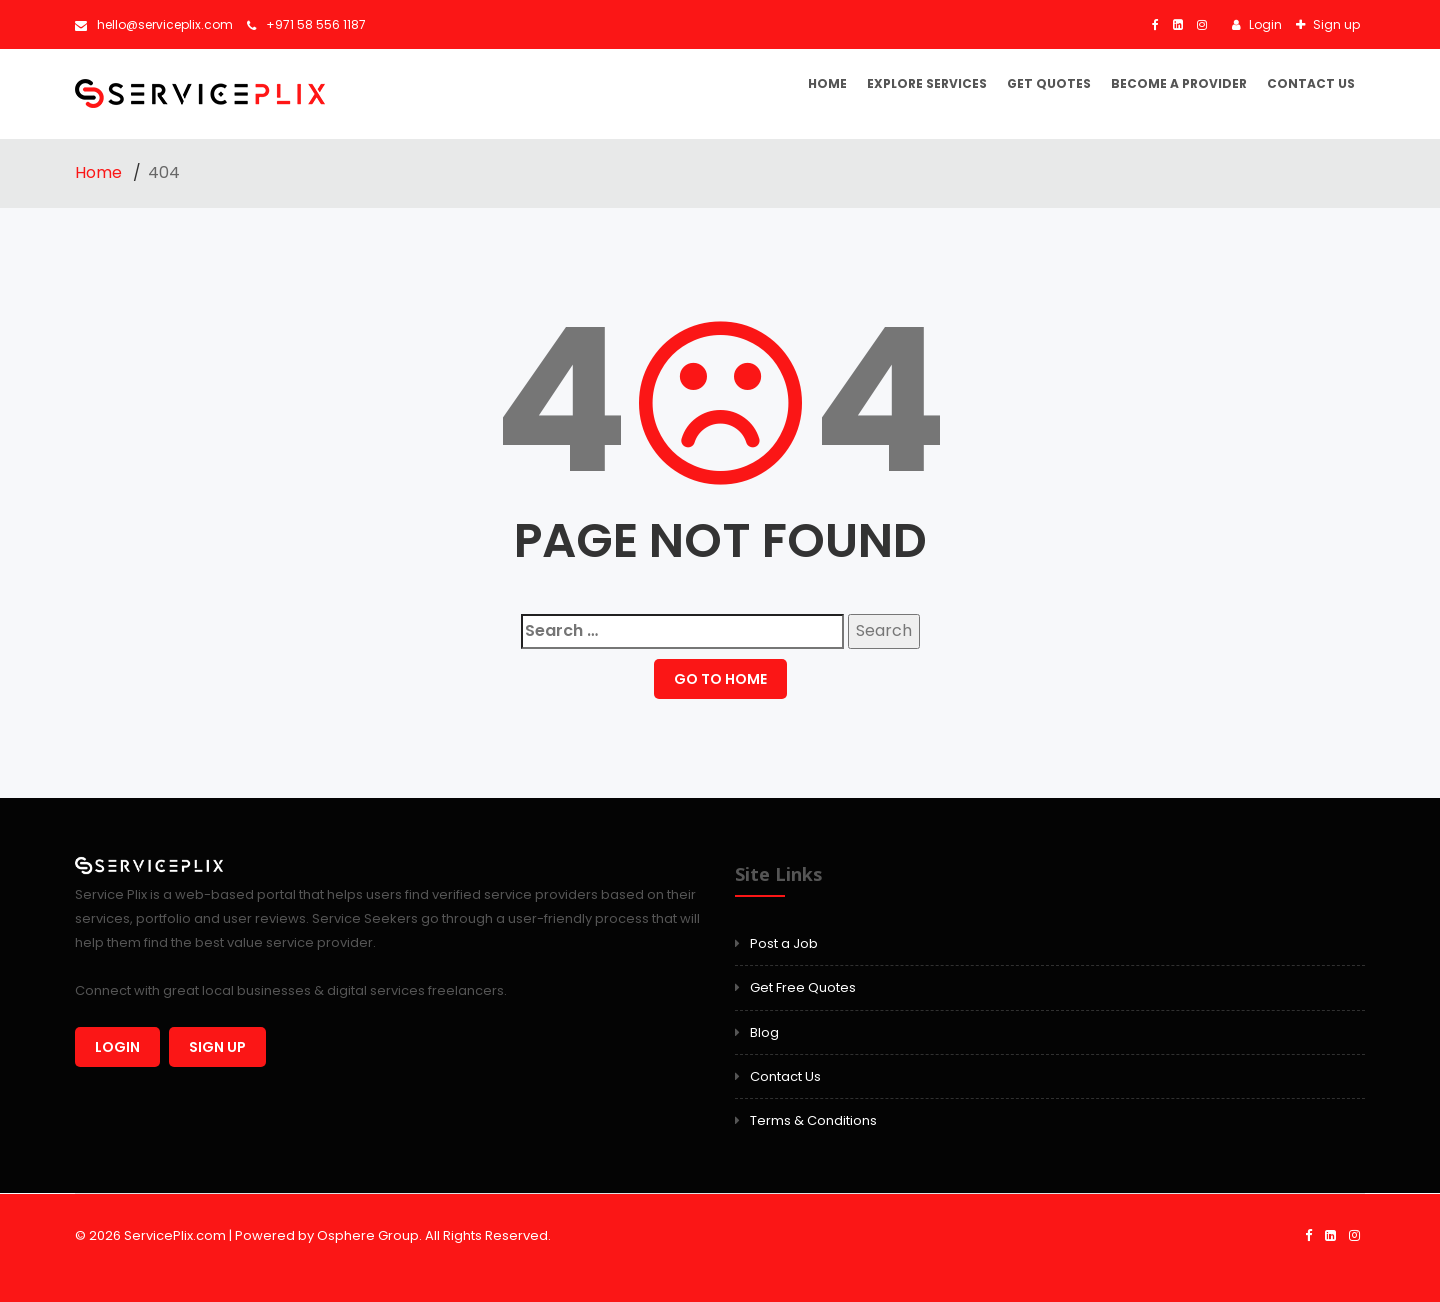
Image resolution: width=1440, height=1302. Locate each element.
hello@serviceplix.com (154, 24)
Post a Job (784, 943)
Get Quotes (1049, 83)
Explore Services (927, 83)
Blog (764, 1032)
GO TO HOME (720, 679)
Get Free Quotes (803, 987)
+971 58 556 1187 (306, 24)
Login (1264, 24)
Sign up (1335, 24)
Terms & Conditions (813, 1120)
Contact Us (1311, 83)
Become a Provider (1179, 83)
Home (827, 83)
